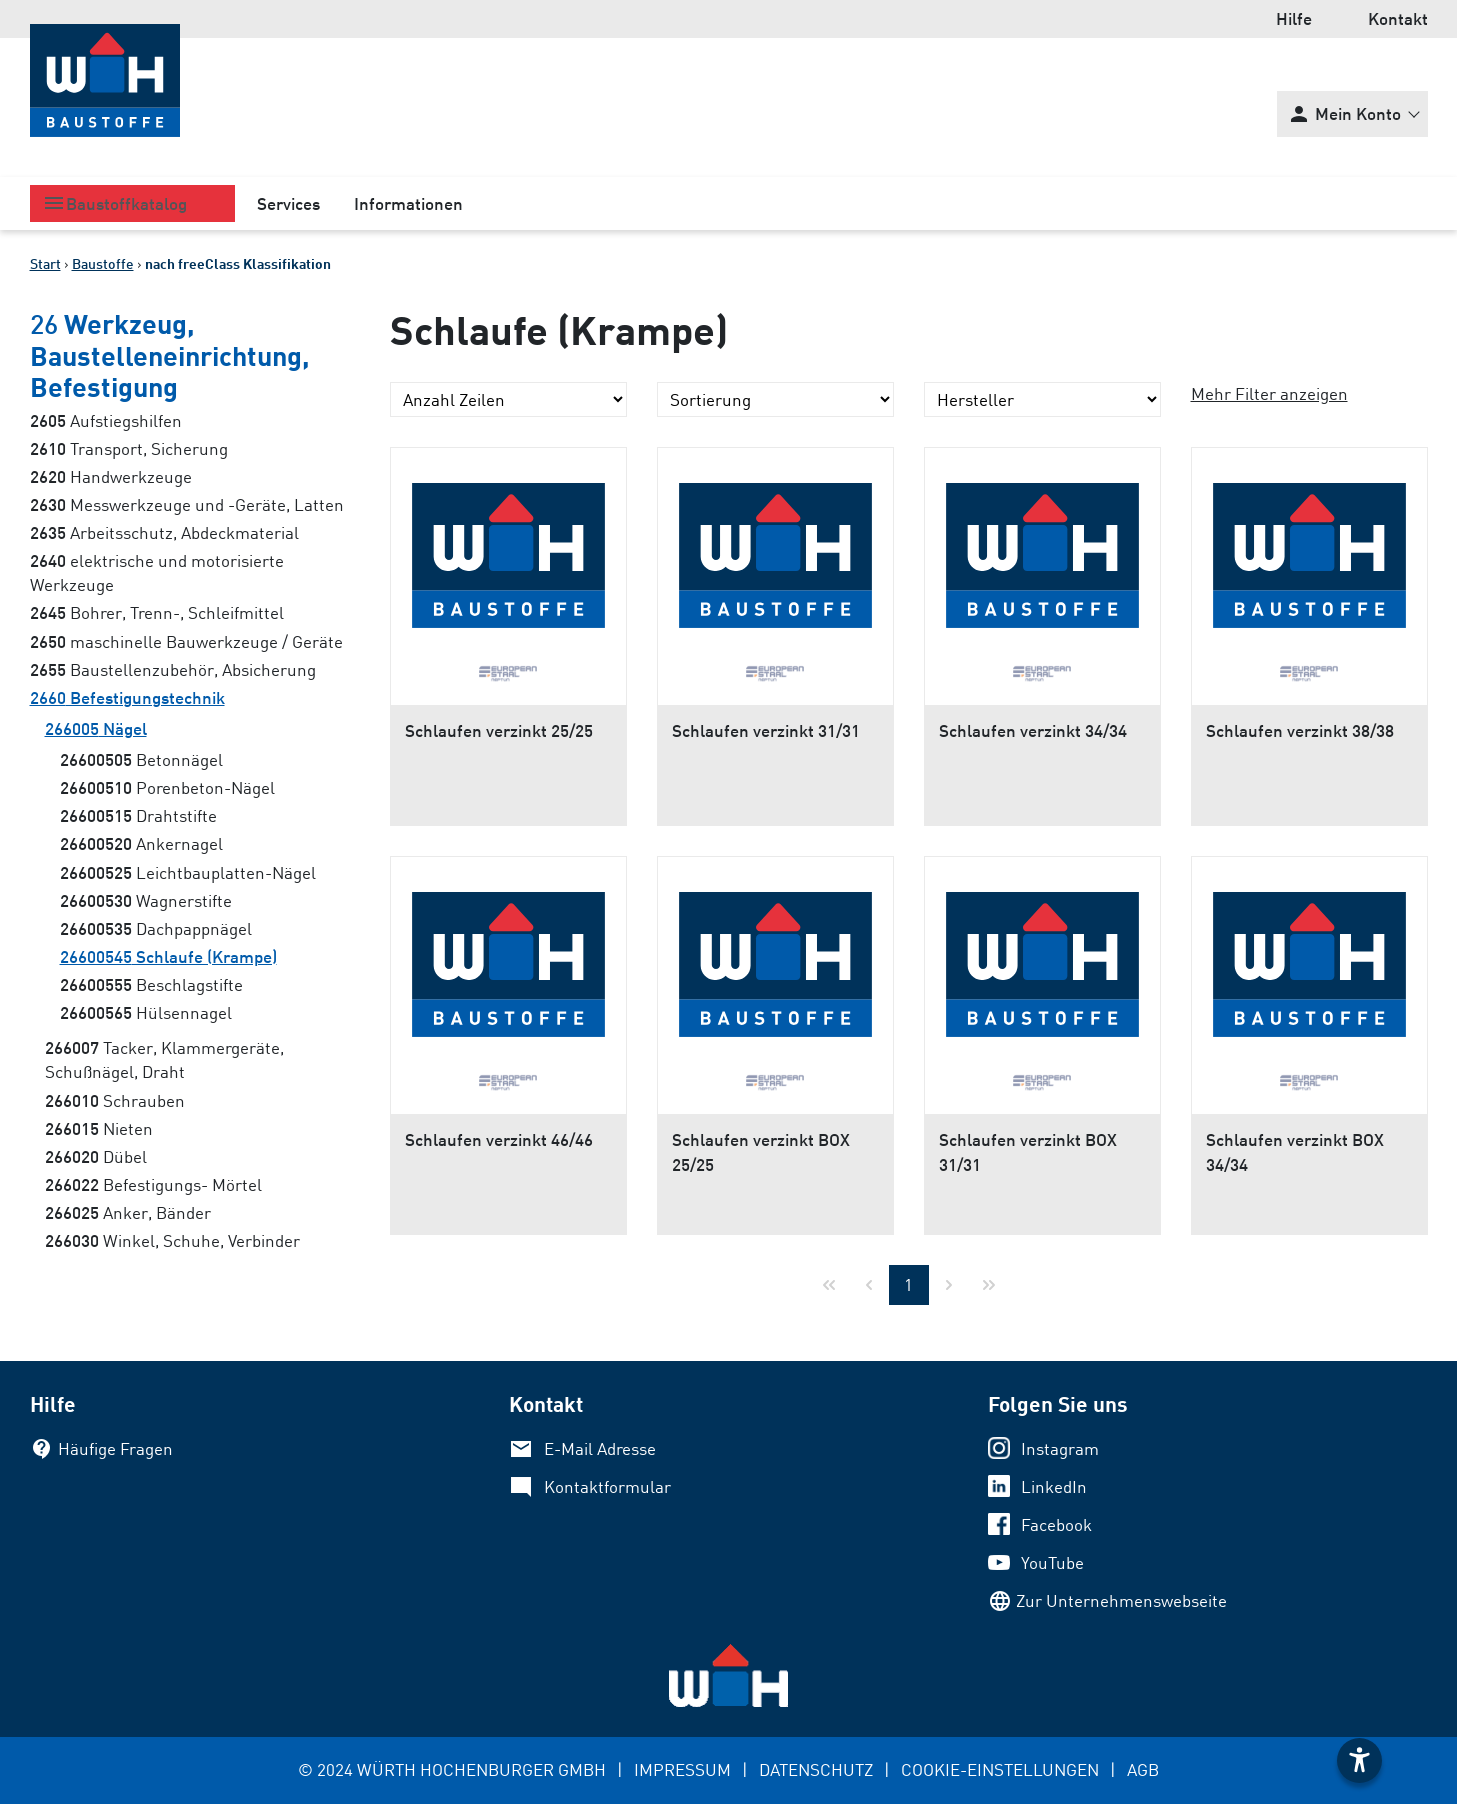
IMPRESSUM (682, 1769)
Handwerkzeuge (111, 476)
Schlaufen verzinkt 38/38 (1300, 730)
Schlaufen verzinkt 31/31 (766, 730)
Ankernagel (141, 843)
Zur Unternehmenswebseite (1121, 1600)
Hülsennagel (146, 1012)
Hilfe (1294, 18)
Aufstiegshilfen (106, 420)
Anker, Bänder (128, 1212)
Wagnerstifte (146, 900)
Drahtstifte (138, 815)
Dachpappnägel (156, 928)
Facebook (1056, 1524)
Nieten (99, 1128)
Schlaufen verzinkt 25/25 (499, 730)
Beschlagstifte (151, 984)
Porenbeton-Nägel (167, 787)
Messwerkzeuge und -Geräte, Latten (187, 504)
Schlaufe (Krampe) (168, 956)
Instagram (1060, 1448)
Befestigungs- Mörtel (153, 1184)
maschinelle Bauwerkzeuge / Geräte (186, 641)
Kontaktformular (607, 1486)
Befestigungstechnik (127, 697)
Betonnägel (141, 759)
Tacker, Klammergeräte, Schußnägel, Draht (164, 1059)
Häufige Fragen (115, 1448)
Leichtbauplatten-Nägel (188, 872)
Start (45, 263)
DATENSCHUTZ (816, 1769)
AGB (1143, 1769)
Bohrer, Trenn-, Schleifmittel (157, 612)
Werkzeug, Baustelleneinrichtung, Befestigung (170, 354)
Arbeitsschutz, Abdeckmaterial (164, 532)
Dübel (96, 1156)
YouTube (1052, 1562)
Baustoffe (103, 263)
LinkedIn (1054, 1486)
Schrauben (115, 1100)
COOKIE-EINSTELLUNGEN (1000, 1769)
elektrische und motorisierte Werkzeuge (157, 572)
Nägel (96, 728)
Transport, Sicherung (129, 448)
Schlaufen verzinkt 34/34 (1033, 730)
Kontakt (1398, 18)
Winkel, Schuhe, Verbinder (172, 1240)
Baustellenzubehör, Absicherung (173, 669)
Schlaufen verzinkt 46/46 (499, 1139)
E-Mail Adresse (600, 1448)
